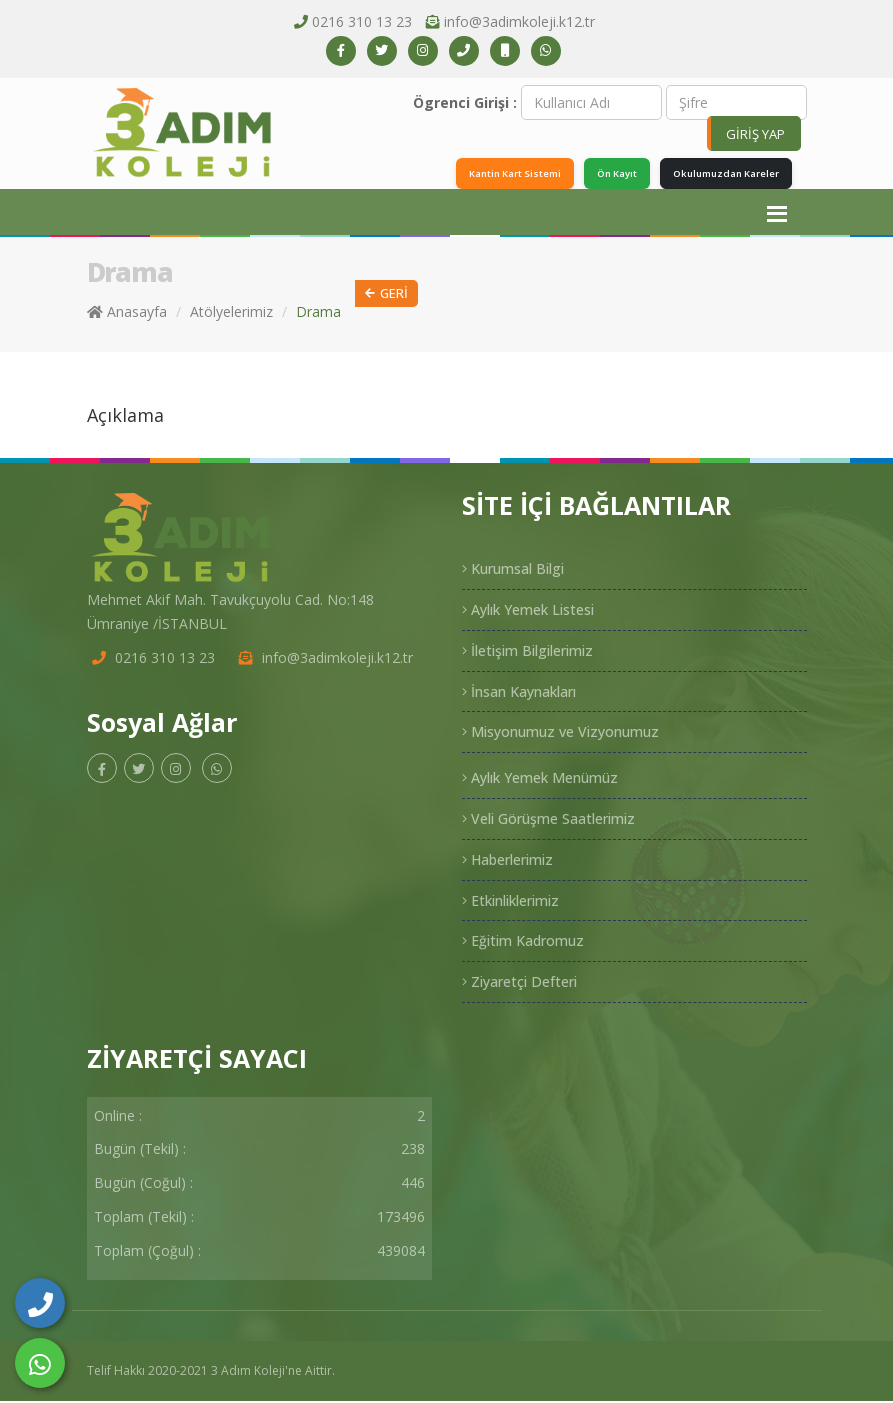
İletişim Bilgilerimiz (527, 652)
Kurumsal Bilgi (513, 570)
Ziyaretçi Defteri (519, 983)
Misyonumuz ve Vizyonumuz (560, 733)
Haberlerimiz (507, 861)
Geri (386, 295)
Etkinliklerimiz (510, 901)
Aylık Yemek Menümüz (540, 779)
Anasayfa (127, 313)
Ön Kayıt (601, 174)
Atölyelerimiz (231, 313)
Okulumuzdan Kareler (719, 174)
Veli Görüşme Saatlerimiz (548, 820)
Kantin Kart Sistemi (490, 174)
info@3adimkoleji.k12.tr (519, 21)
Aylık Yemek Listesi (528, 611)
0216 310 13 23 (362, 21)
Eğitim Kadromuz (523, 942)
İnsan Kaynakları (519, 692)
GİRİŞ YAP (755, 134)
